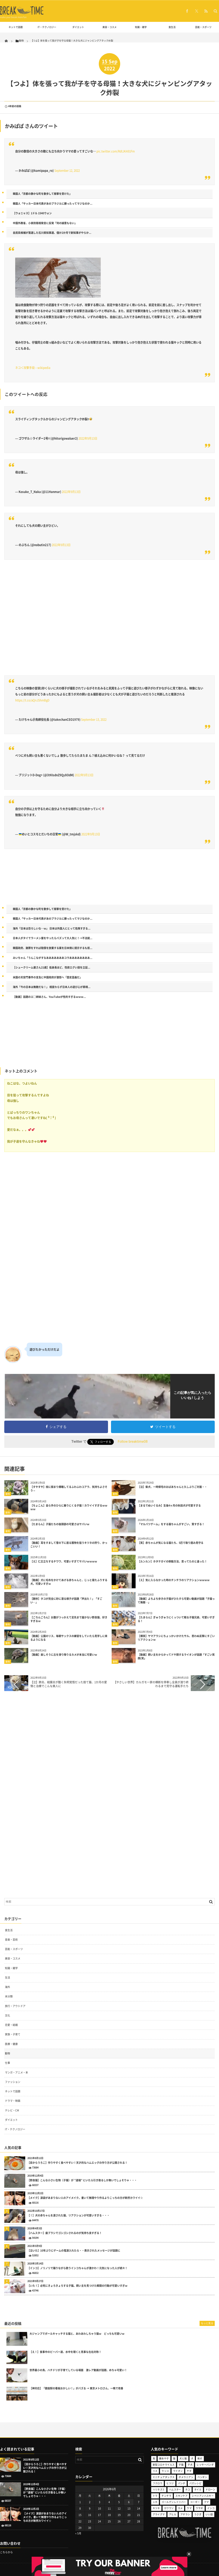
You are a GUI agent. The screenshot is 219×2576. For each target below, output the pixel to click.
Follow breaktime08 (133, 1441)
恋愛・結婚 (11, 2025)
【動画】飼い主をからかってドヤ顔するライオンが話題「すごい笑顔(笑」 (176, 1656)
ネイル (197, 2489)
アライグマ (159, 2514)
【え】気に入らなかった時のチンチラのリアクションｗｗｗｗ (174, 1580)
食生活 (172, 27)
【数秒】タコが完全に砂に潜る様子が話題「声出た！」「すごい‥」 (66, 1600)
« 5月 (78, 2533)
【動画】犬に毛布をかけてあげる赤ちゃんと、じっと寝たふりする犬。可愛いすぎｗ (68, 1582)
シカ (155, 2502)
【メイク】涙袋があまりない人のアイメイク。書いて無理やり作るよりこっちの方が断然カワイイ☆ (85, 2198)
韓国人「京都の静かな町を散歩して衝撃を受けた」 (42, 194)
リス (155, 2471)
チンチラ (166, 2496)
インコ (211, 2508)
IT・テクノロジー (47, 27)
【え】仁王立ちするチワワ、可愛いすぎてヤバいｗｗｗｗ (63, 1561)
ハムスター (175, 2489)
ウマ (189, 2508)
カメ (180, 2508)
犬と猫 (183, 2458)
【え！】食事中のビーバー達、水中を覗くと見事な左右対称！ (65, 2352)
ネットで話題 (16, 27)
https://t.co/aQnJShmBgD (32, 700)
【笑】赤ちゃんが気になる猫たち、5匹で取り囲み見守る (170, 1543)
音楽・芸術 (11, 1940)
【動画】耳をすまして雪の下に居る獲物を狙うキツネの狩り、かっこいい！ (68, 1544)
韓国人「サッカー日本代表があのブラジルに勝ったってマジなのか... (52, 203)
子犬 (190, 2465)
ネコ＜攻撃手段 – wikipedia (32, 368)
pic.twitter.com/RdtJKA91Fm (115, 151)
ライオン (178, 2471)
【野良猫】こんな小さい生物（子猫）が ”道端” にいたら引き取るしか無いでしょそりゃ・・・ (82, 2180)
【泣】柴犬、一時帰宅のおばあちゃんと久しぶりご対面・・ (172, 1487)
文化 (7, 2015)
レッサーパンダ (205, 2465)
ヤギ (189, 2471)
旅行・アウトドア (15, 2006)
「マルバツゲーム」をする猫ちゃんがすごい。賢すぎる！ (171, 1524)
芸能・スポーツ (203, 27)
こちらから (6, 2552)
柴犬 (199, 2458)
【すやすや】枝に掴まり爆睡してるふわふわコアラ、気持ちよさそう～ (68, 1488)
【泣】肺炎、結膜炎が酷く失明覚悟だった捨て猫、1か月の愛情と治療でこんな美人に (68, 1684)
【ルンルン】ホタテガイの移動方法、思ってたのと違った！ (172, 1561)
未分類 (9, 1996)
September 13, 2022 (94, 719)
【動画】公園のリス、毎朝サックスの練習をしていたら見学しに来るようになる (68, 1638)
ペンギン (202, 2477)
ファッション (12, 2082)
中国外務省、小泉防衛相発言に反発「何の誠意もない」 (45, 223)
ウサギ (199, 2508)
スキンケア (181, 2496)
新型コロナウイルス (164, 2465)
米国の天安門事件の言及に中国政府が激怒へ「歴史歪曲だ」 (47, 977)
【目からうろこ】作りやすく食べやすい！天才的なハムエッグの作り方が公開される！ (77, 2163)
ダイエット (78, 27)
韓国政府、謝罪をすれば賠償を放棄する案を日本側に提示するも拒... (52, 948)
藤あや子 (164, 2458)
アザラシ (185, 2514)
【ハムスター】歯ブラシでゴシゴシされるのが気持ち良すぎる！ (64, 2233)
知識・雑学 (141, 27)
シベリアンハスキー (203, 2496)
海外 (7, 1987)
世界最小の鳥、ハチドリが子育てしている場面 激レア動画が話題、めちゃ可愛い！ (78, 2370)
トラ (155, 2496)
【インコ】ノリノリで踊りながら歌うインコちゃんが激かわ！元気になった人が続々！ (77, 2268)
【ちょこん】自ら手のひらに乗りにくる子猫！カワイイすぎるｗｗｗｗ (68, 1507)
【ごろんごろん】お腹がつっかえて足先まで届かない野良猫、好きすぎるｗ (68, 1619)
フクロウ (158, 2483)
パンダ (181, 2483)
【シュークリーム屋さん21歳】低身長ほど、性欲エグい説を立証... (51, 967)
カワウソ (169, 2508)
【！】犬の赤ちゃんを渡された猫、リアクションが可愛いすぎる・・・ (68, 2215)
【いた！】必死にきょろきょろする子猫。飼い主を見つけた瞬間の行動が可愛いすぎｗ (77, 2286)
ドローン (210, 2489)
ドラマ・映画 (12, 2101)
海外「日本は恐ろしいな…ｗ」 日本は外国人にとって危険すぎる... (51, 928)
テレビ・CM (12, 2110)
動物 (8, 1493)
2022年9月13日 (87, 438)
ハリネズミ (159, 2489)
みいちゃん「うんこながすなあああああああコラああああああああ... (52, 958)
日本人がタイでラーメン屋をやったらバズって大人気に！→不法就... (52, 938)
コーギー (195, 2502)
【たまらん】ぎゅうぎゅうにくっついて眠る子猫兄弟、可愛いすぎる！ (176, 1619)
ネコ (187, 2489)
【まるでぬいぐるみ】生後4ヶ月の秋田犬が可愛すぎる (169, 1505)
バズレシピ (195, 2483)
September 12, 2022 (67, 170)
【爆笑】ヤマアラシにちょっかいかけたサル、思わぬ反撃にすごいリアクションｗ (176, 1638)
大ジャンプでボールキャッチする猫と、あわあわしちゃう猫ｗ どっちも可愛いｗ (77, 2334)
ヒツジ (170, 2483)
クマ (206, 2502)
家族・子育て (12, 2034)
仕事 (7, 2063)
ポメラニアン (186, 2477)
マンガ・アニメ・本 (16, 2072)
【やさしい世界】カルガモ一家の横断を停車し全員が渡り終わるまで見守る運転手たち (151, 1684)
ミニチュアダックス (164, 2477)
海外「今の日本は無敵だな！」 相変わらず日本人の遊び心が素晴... (51, 987)
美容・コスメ (109, 27)
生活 (7, 1977)
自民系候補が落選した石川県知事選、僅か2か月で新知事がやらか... (52, 233)
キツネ (156, 2508)
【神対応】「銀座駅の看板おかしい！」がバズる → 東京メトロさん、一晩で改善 (76, 2388)
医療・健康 (11, 2044)
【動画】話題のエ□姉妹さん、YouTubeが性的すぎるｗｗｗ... (49, 997)
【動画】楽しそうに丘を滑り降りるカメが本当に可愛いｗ (63, 1655)
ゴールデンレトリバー (173, 2502)
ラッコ (165, 2471)
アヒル (172, 2514)
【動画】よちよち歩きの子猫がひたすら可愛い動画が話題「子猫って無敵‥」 (176, 1600)
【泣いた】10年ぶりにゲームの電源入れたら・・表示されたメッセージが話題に (73, 2250)
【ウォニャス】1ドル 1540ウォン (32, 213)
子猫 (181, 2465)
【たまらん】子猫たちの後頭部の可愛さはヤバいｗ (59, 1524)
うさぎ (197, 2514)
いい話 (209, 2514)
